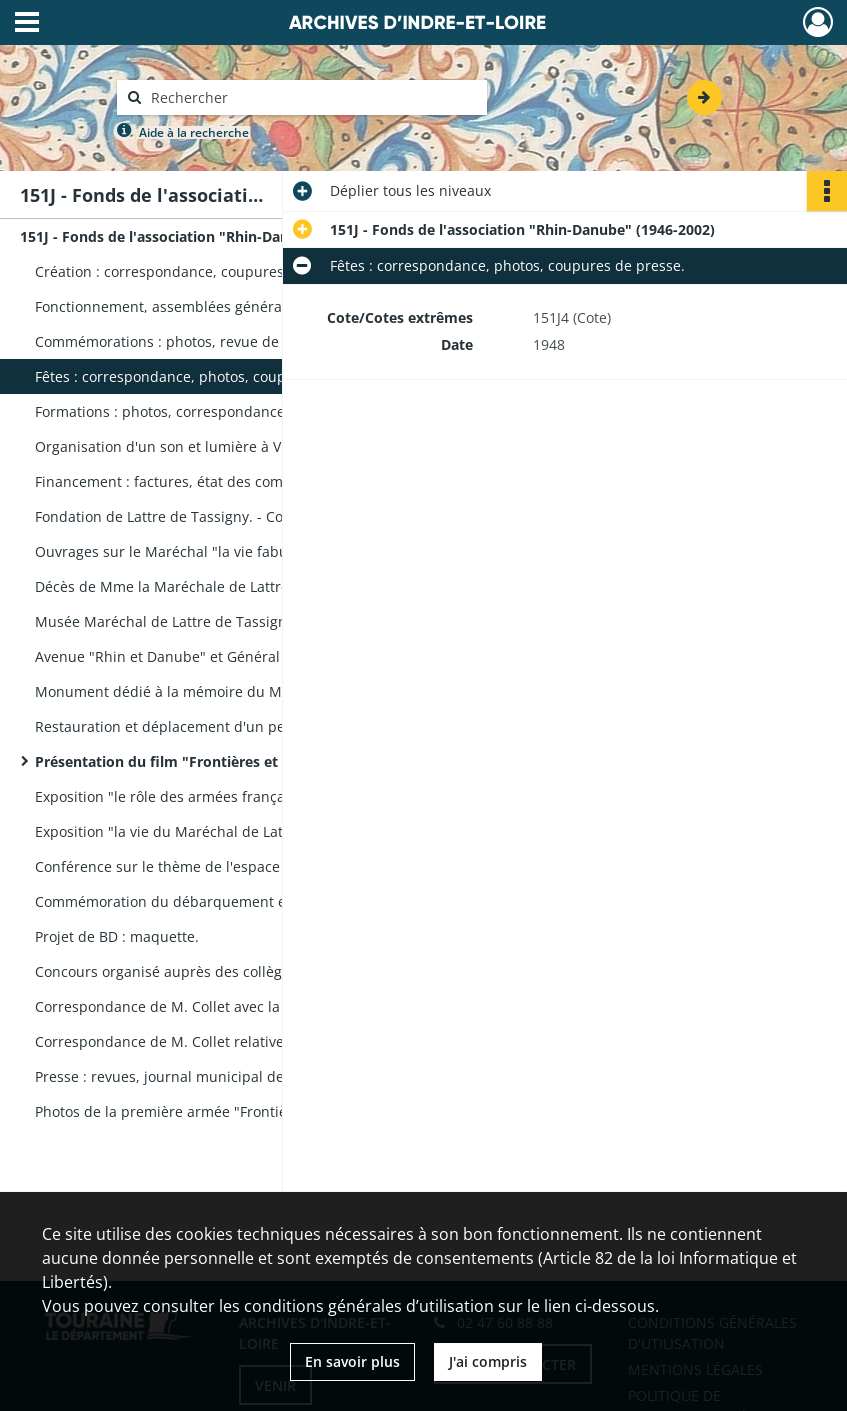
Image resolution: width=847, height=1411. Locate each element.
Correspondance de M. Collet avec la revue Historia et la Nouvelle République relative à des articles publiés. (235, 1006)
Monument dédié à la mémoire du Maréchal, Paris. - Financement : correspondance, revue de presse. (235, 691)
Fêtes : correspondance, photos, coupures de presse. (212, 376)
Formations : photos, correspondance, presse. (188, 411)
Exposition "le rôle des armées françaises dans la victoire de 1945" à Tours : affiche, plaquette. (235, 796)
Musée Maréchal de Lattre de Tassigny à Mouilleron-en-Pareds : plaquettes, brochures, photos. (235, 621)
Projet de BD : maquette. (117, 936)
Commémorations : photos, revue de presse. (183, 341)
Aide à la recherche (194, 132)
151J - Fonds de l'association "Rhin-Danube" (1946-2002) (212, 236)
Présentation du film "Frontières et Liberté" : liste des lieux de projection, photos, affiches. (235, 761)
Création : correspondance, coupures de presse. (196, 271)
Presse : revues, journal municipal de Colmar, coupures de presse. (235, 1076)
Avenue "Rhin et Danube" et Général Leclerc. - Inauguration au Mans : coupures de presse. (235, 656)
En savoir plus (352, 1361)
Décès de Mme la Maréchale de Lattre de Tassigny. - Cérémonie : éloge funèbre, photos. (235, 586)
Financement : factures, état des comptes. (175, 481)
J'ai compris (488, 1361)
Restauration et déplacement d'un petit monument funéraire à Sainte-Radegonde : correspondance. (235, 726)
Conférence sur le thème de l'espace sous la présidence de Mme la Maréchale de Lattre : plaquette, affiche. (235, 866)
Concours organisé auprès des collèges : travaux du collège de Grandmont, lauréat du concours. (235, 971)
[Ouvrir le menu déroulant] (27, 24)
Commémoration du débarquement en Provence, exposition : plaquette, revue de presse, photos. (235, 901)
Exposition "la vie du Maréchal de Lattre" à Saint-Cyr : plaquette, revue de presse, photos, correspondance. (235, 831)
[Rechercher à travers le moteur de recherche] (312, 97)
